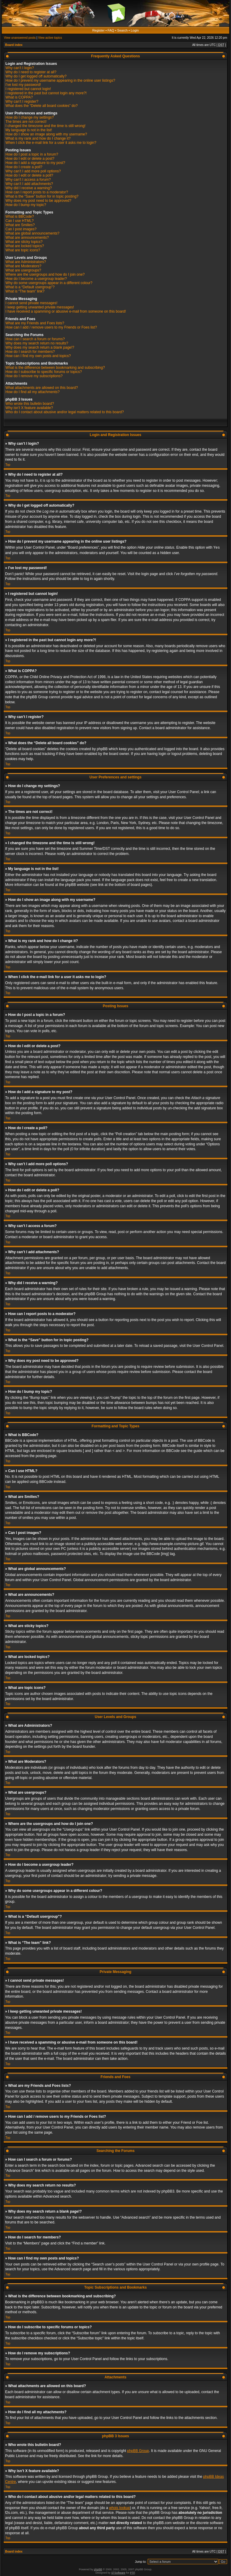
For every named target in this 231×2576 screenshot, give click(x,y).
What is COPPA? (19, 97)
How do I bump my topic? (25, 205)
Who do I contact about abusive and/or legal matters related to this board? (64, 412)
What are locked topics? (24, 246)
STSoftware (118, 2572)
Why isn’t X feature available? (29, 408)
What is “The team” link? (25, 291)
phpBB (98, 2569)
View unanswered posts (19, 37)
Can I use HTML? (19, 221)
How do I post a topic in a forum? (31, 154)
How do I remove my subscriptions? (34, 376)
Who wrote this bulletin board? (29, 404)
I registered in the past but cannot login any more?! (46, 93)
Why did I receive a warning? (28, 188)
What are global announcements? (32, 233)
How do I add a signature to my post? (35, 163)
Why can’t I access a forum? (28, 179)
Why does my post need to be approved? (38, 201)
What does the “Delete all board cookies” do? (41, 106)
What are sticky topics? (23, 242)
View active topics (50, 37)
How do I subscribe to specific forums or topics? (43, 372)
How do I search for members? (30, 352)
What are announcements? (27, 237)
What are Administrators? (25, 262)
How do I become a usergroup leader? (36, 279)
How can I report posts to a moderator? (36, 192)
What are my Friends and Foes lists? (34, 323)
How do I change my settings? (29, 117)
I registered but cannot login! (28, 89)
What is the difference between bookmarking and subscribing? (55, 367)
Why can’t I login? (19, 68)
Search (122, 30)
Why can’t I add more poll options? (33, 171)
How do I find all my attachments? (32, 392)
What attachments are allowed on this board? (41, 388)
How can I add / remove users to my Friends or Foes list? (51, 327)
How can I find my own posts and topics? (38, 356)
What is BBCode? (19, 216)
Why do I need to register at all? (30, 72)
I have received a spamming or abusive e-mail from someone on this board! (65, 311)
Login (135, 30)
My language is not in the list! (28, 130)
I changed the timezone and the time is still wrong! (45, 126)
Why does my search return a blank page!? (39, 347)
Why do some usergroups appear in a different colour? (48, 283)
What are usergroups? (23, 270)
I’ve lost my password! (23, 85)
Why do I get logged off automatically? (35, 76)
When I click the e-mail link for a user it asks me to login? (50, 143)
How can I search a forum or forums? (35, 339)
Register (98, 30)
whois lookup (119, 2507)
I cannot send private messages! (31, 303)
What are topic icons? (22, 250)
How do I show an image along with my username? (46, 134)
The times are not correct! (26, 122)
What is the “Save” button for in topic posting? (42, 196)
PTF (132, 2572)
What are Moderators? (23, 266)
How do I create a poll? (23, 167)
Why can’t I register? (21, 101)
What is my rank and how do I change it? (38, 138)
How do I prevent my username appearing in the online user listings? (60, 80)
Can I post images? (20, 229)
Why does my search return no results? (36, 343)
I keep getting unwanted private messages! (39, 307)
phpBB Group (138, 2450)
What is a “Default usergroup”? (29, 287)
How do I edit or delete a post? (29, 158)
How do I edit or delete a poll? (29, 175)
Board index (14, 45)
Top (7, 464)
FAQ (111, 30)
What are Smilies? (20, 225)
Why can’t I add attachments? (29, 184)
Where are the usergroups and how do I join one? (45, 274)
